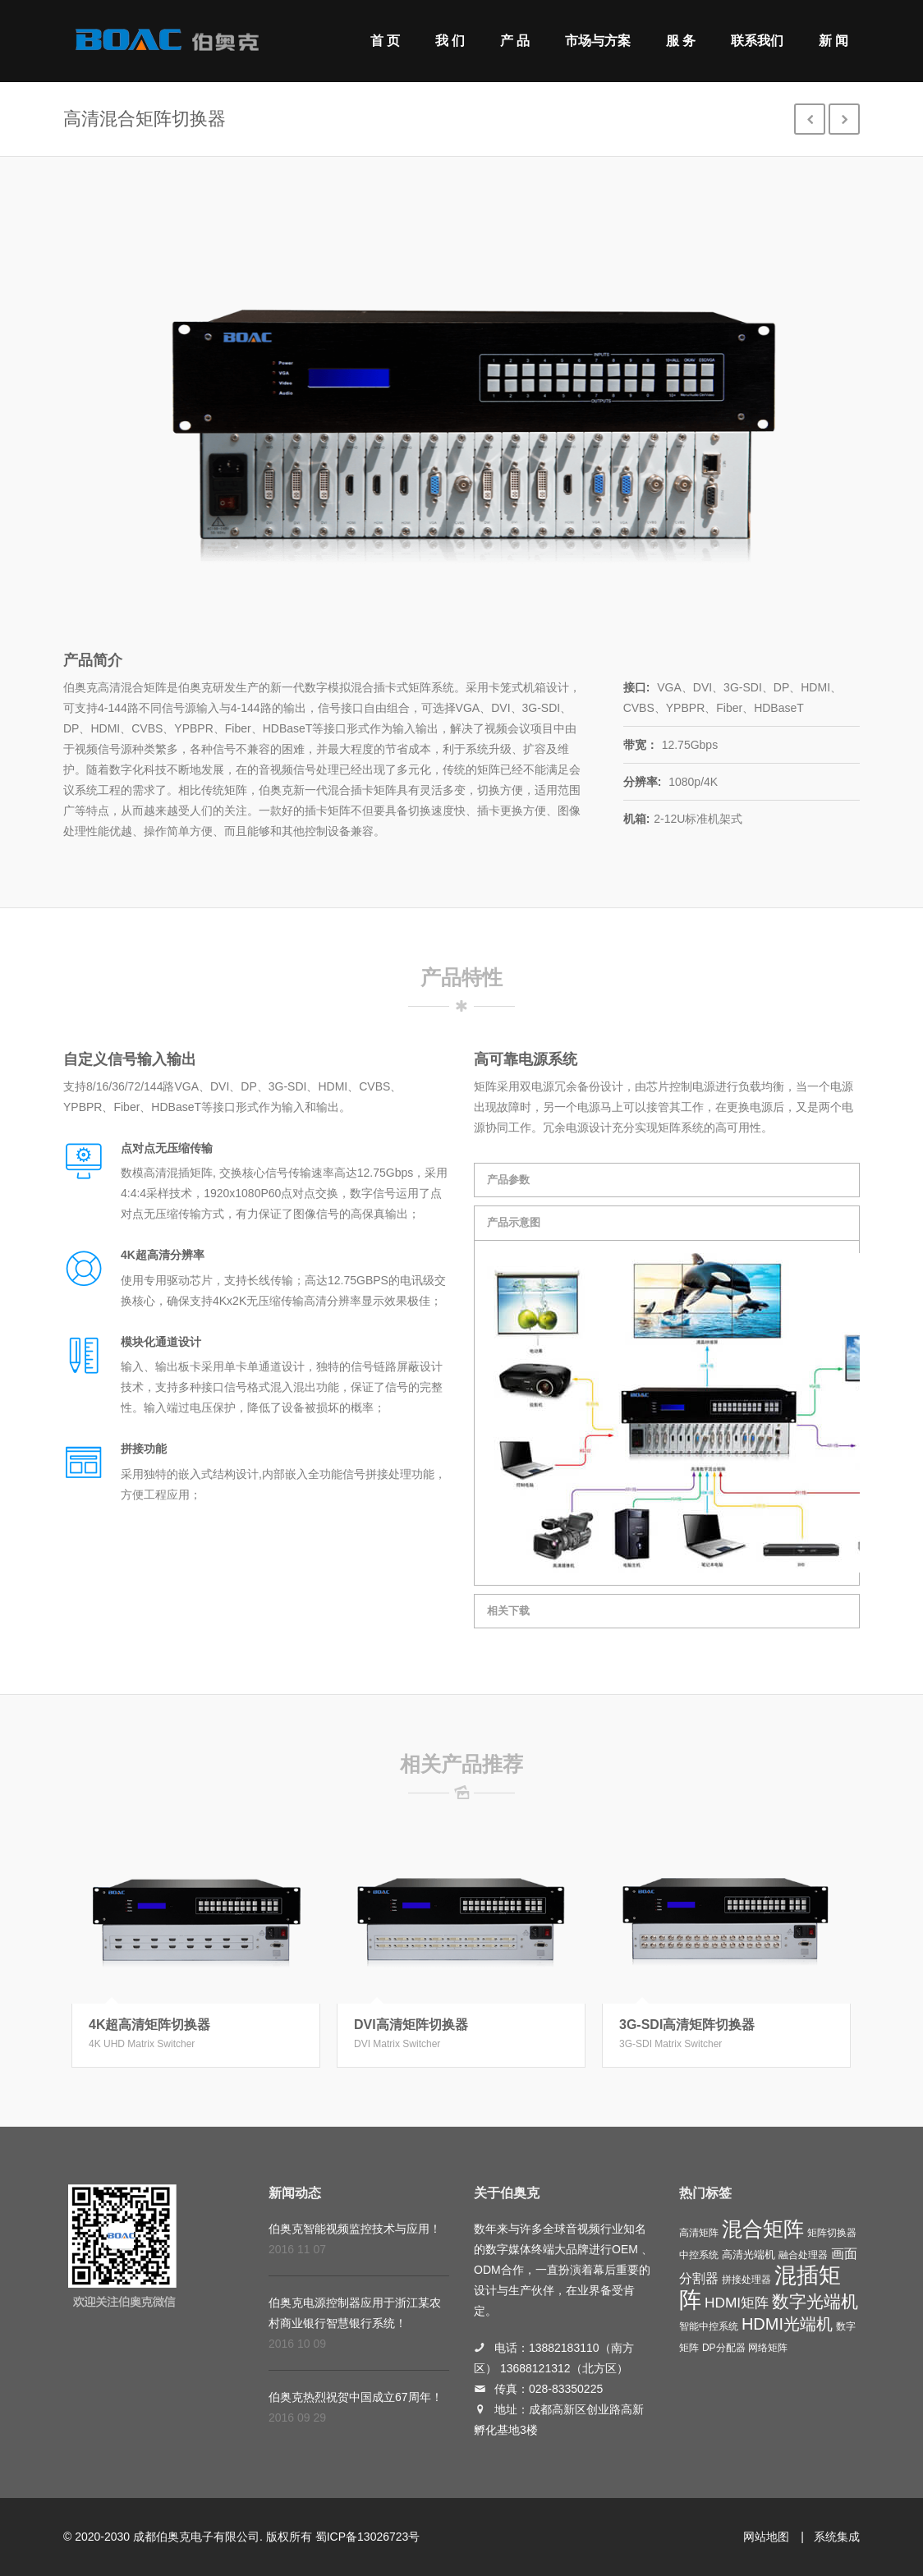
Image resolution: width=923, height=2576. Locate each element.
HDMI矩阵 (737, 2302)
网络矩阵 (768, 2347)
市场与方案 (598, 41)
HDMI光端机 (787, 2324)
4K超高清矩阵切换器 (149, 2025)
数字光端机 (815, 2302)
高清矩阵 (699, 2233)
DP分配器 (724, 2347)
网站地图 (766, 2536)
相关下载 (508, 1611)
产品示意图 (513, 1222)
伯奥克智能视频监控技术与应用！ (355, 2228)
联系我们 (757, 41)
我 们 (450, 41)
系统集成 (837, 2536)
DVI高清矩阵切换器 (411, 2025)
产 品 (515, 41)
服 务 (681, 41)
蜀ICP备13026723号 (367, 2536)
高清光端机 (748, 2254)
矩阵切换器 (831, 2233)
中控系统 (699, 2255)
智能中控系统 (708, 2326)
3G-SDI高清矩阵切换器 (687, 2025)
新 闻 (833, 41)
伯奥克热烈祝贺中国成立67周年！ (356, 2397)
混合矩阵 (763, 2228)
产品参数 (508, 1179)
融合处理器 (803, 2255)
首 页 (385, 41)
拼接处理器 (746, 2279)
